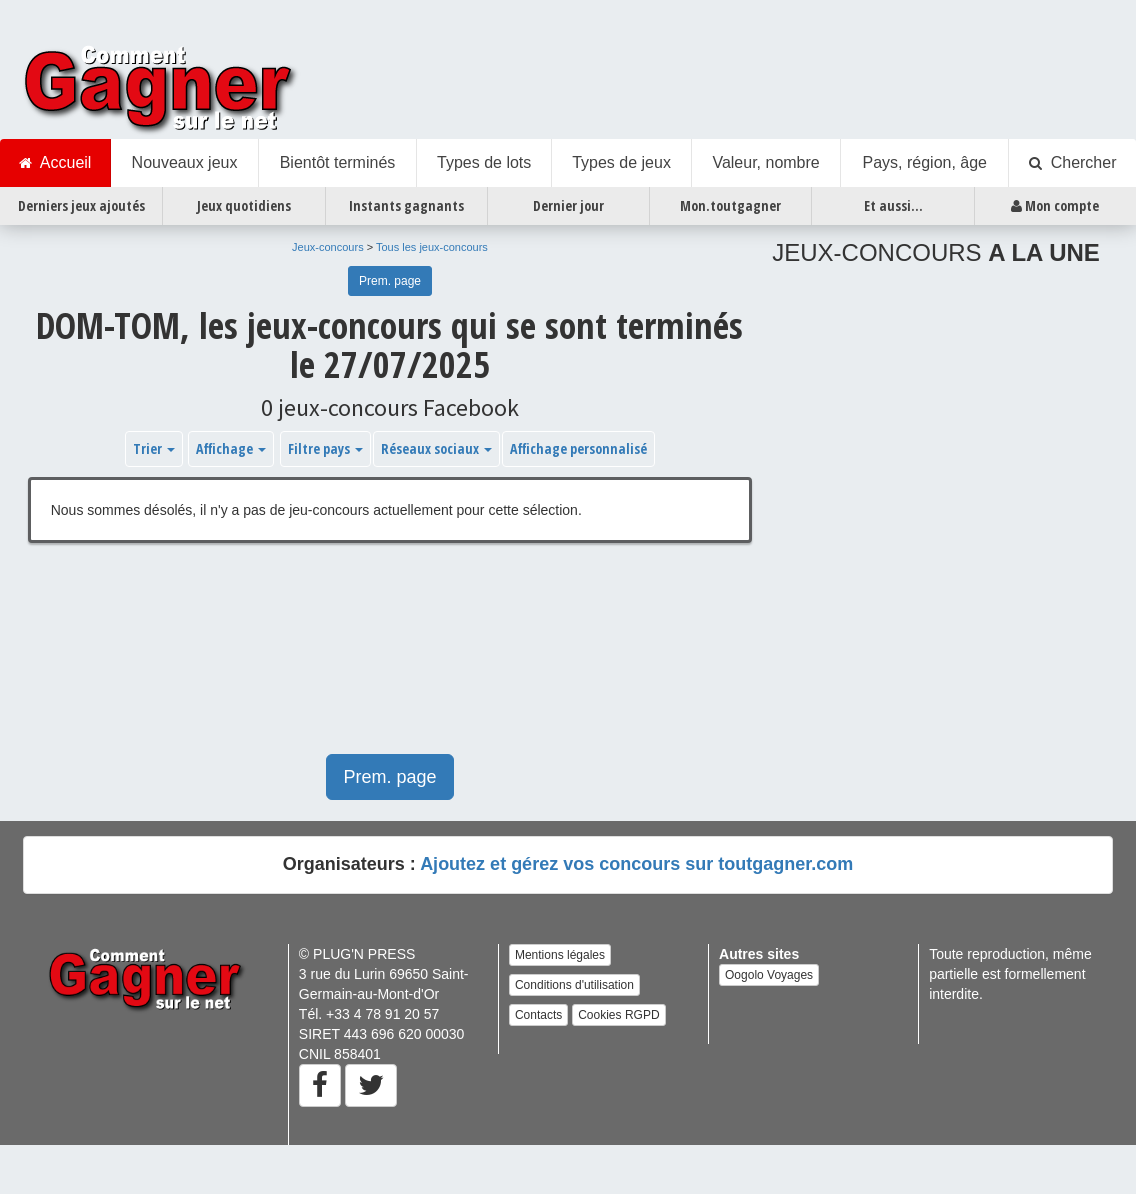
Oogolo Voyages (769, 975)
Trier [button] (154, 448)
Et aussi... (893, 205)
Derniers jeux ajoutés (81, 205)
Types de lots (484, 162)
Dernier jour (568, 205)
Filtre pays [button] (325, 448)
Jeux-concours (328, 247)
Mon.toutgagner (730, 205)
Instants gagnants (406, 205)
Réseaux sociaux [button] (436, 448)
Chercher (1073, 163)
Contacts (538, 1015)
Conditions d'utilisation (574, 985)
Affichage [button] (231, 448)
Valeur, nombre (765, 162)
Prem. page (390, 281)
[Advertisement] (336, 658)
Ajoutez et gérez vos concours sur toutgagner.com (636, 864)
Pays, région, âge (924, 162)
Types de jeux (621, 162)
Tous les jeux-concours (432, 247)
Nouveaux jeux (185, 162)
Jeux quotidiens (244, 205)
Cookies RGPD (618, 1015)
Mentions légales (560, 955)
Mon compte (1055, 206)
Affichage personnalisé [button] (578, 448)
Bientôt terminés (338, 162)
